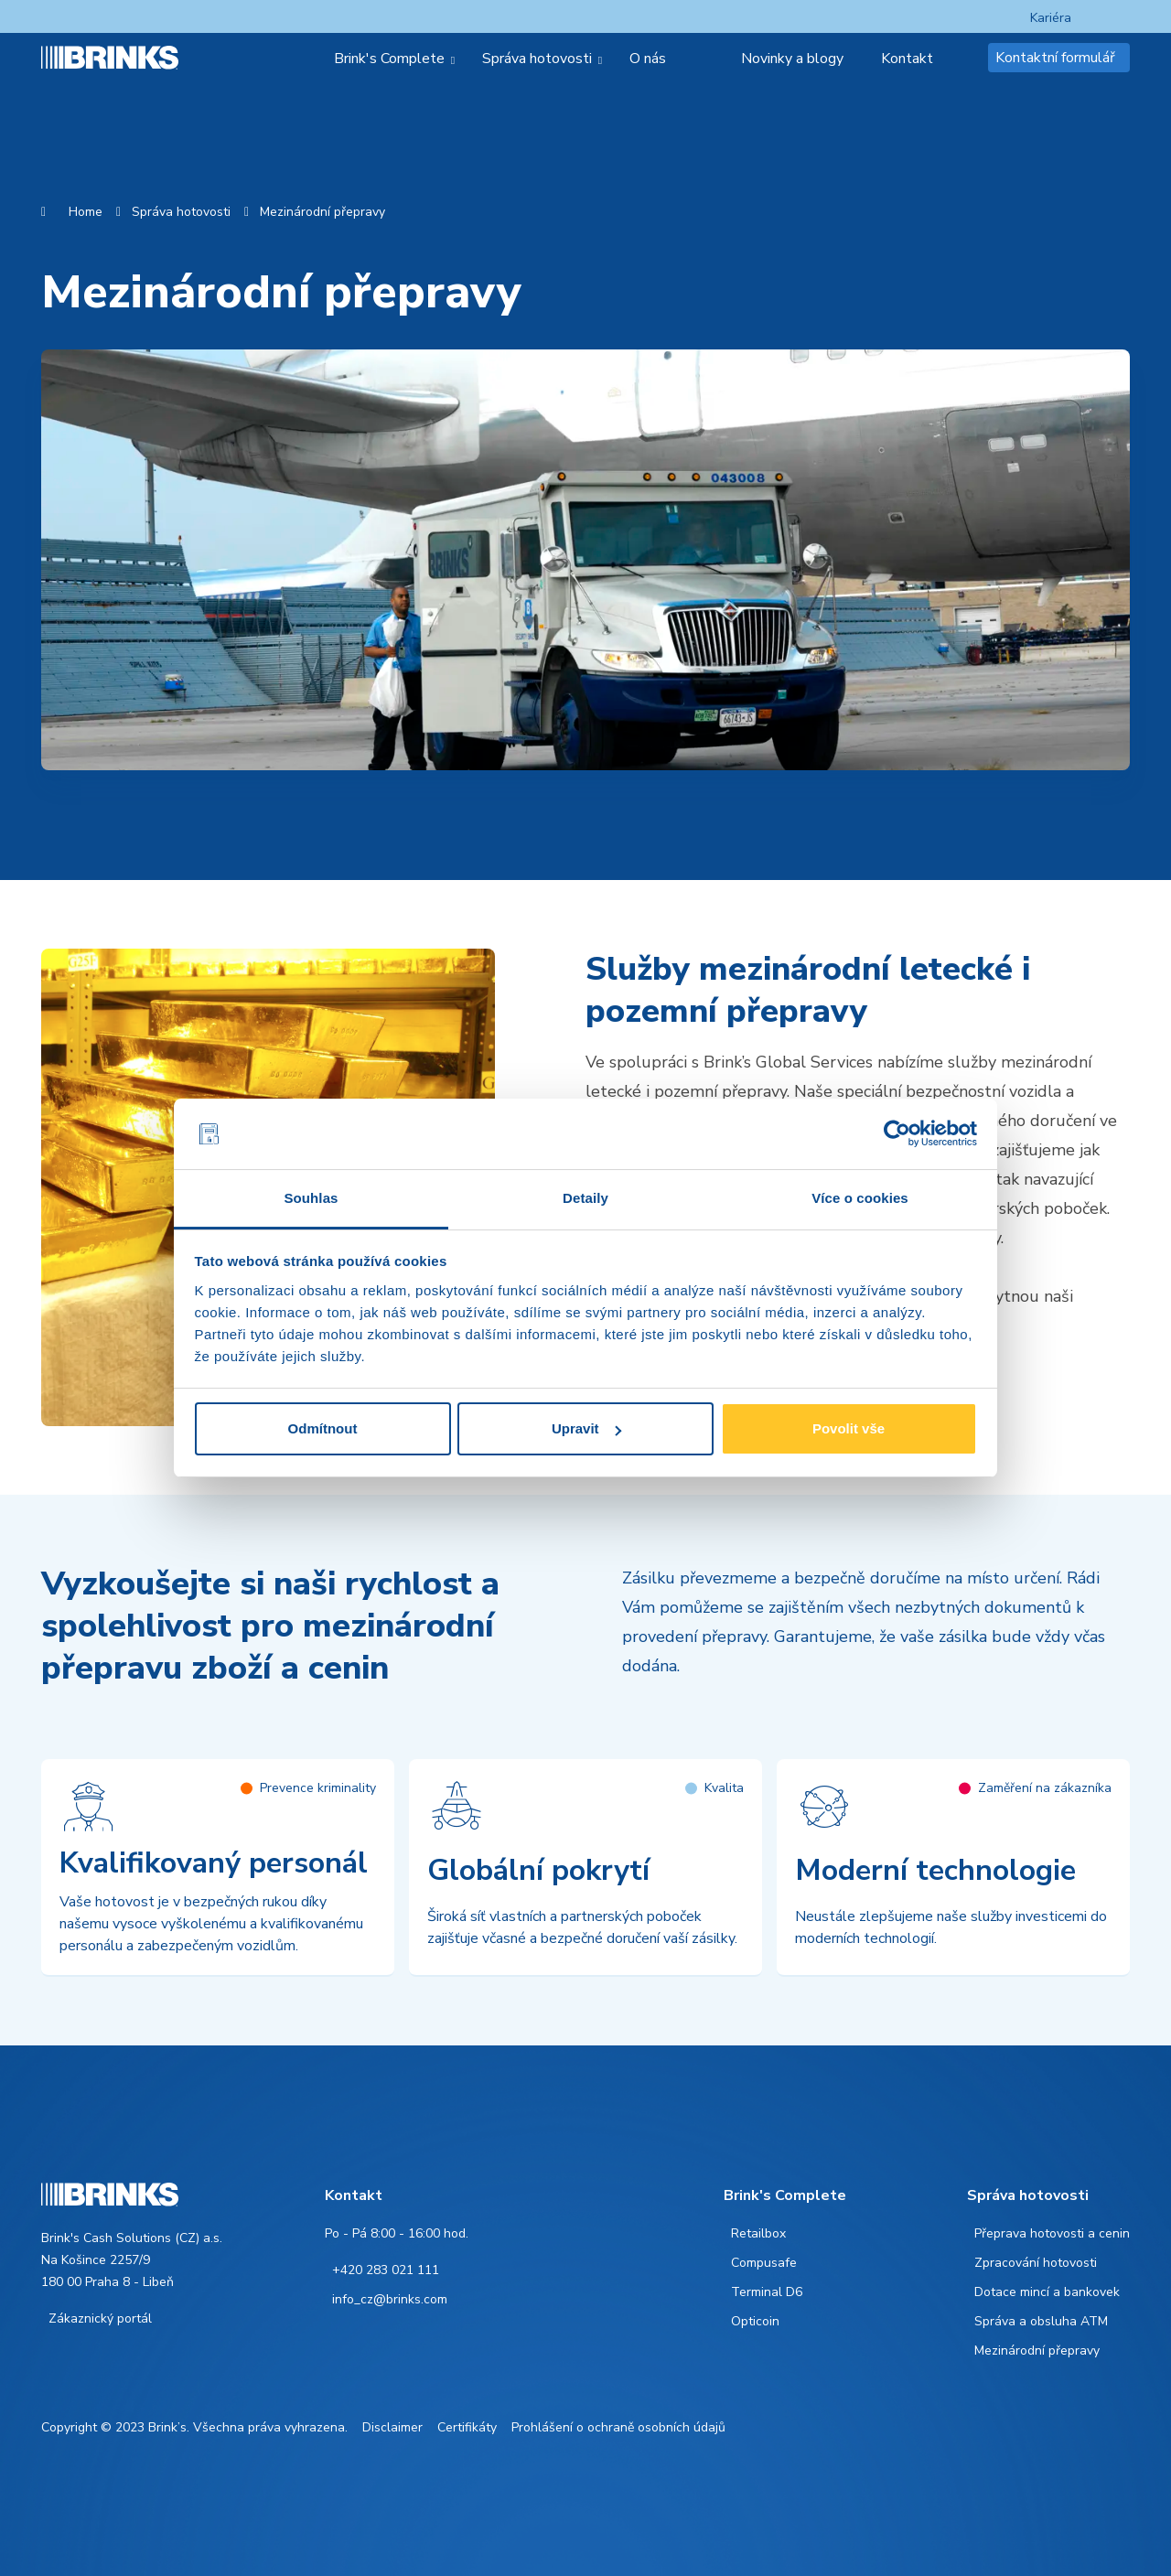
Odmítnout (323, 1428)
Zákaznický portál (100, 2318)
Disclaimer (392, 2427)
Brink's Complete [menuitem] (389, 58)
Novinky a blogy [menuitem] (792, 58)
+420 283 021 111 (385, 2270)
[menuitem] (711, 58)
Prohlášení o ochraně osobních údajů (618, 2427)
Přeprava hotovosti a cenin (1052, 2233)
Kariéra (1050, 18)
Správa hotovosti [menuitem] (537, 58)
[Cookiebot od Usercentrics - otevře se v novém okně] (897, 1134)
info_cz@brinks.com (389, 2299)
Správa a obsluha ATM (1041, 2321)
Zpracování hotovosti (1035, 2262)
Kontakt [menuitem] (907, 58)
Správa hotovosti (181, 211)
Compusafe (764, 2262)
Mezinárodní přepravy (322, 211)
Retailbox (758, 2233)
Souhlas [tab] (311, 1198)
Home (85, 211)
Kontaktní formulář (1055, 58)
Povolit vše (848, 1428)
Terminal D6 (766, 2292)
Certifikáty (467, 2427)
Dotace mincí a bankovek (1047, 2292)
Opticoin (755, 2321)
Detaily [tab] (585, 1198)
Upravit (586, 1428)
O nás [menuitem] (647, 58)
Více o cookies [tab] (859, 1198)
